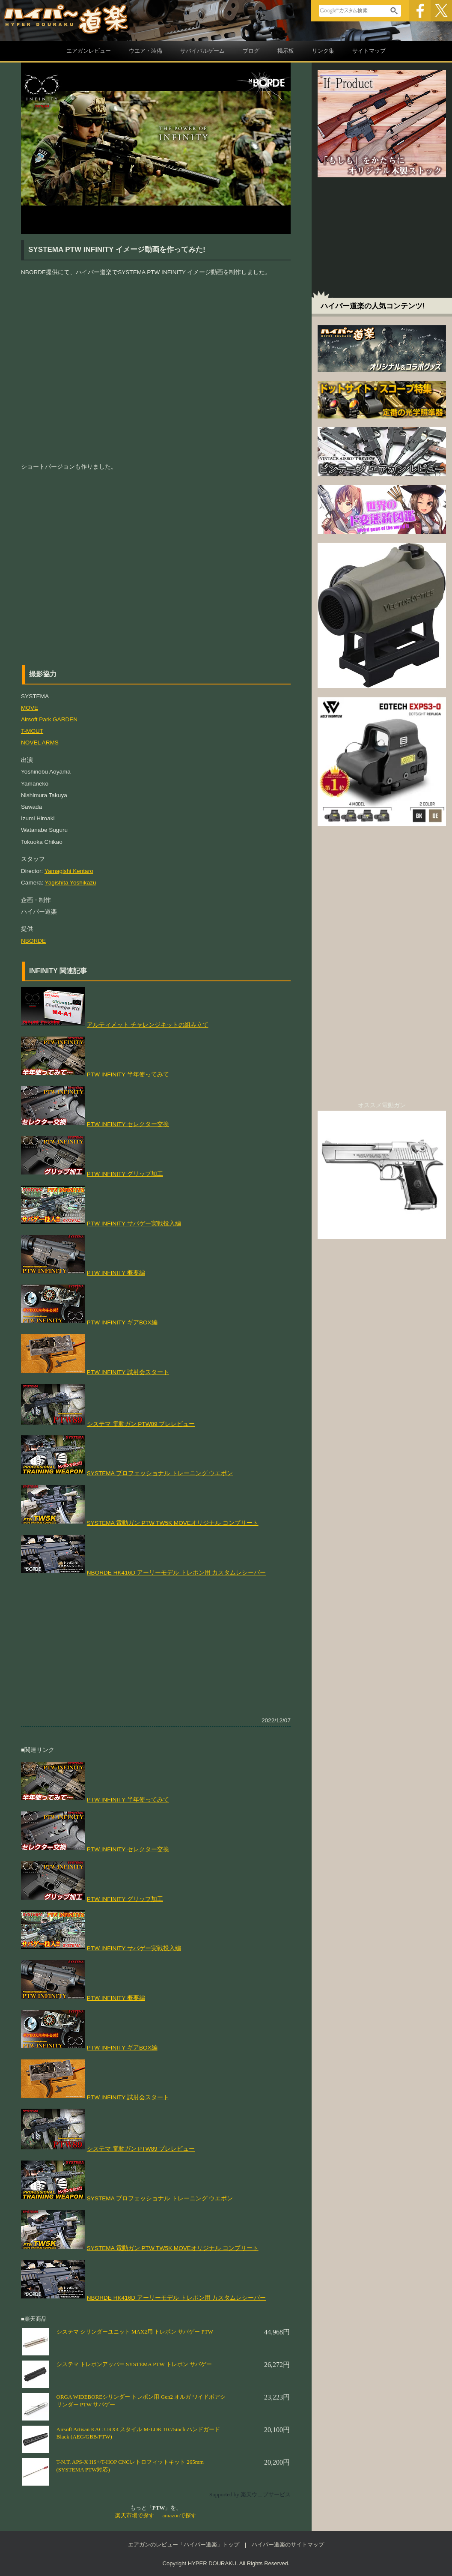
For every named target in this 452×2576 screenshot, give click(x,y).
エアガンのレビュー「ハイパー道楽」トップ (183, 2544)
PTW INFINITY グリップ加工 (125, 1174)
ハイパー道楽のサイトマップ (288, 2544)
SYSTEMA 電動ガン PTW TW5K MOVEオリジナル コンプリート (173, 1523)
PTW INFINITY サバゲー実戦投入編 (134, 1223)
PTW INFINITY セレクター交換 (128, 1124)
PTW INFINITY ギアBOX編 (122, 1322)
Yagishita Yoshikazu (70, 882)
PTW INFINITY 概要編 (116, 1273)
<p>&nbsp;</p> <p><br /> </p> (156, 564)
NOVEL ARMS (40, 742)
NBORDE (33, 941)
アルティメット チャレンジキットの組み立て (147, 1025)
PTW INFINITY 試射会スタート (128, 1372)
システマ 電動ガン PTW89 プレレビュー (141, 1424)
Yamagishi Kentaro (69, 871)
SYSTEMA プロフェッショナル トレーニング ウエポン (160, 1473)
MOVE (29, 708)
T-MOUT (32, 731)
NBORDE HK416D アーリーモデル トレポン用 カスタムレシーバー (176, 1572)
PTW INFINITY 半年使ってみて (128, 1074)
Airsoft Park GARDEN (49, 719)
